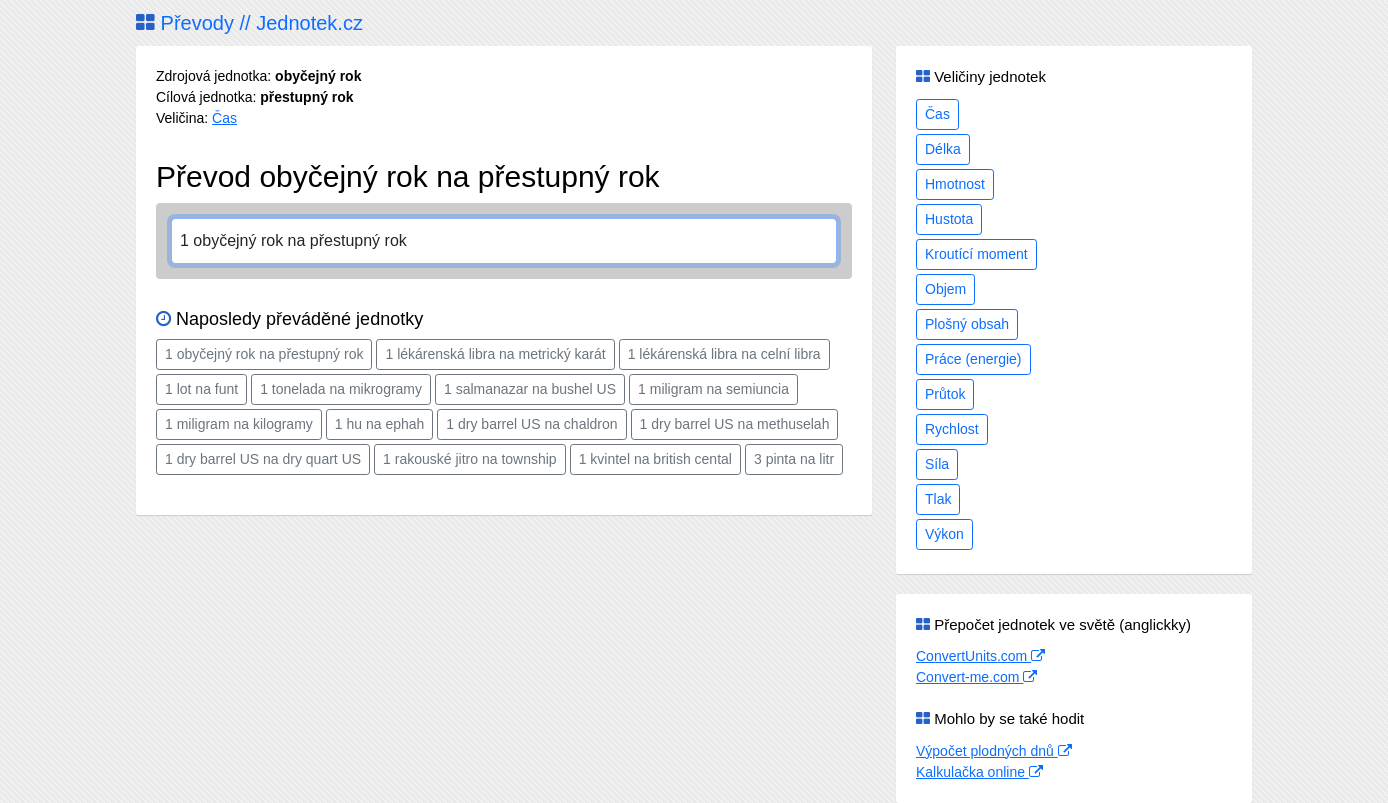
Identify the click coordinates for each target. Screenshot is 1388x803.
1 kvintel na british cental (655, 459)
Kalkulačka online (979, 772)
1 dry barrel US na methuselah (735, 424)
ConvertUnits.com (980, 656)
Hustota (949, 219)
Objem (945, 289)
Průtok (945, 394)
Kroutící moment (976, 254)
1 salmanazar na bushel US (530, 389)
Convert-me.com (976, 677)
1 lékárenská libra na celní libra (724, 354)
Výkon (944, 534)
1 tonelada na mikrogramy (341, 389)
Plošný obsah (967, 324)
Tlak (938, 499)
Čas (224, 118)
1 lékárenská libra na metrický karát (495, 354)
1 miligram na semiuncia (713, 389)
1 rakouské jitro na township (470, 459)
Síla (937, 464)
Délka (943, 149)
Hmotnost (955, 184)
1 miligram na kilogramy (239, 424)
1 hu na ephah (380, 424)
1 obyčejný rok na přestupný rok (264, 354)
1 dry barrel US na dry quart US (263, 459)
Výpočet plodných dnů (994, 751)
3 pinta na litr (794, 459)
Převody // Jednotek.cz (249, 23)
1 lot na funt (201, 389)
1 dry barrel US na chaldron (531, 424)
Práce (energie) (973, 359)
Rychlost (952, 429)
